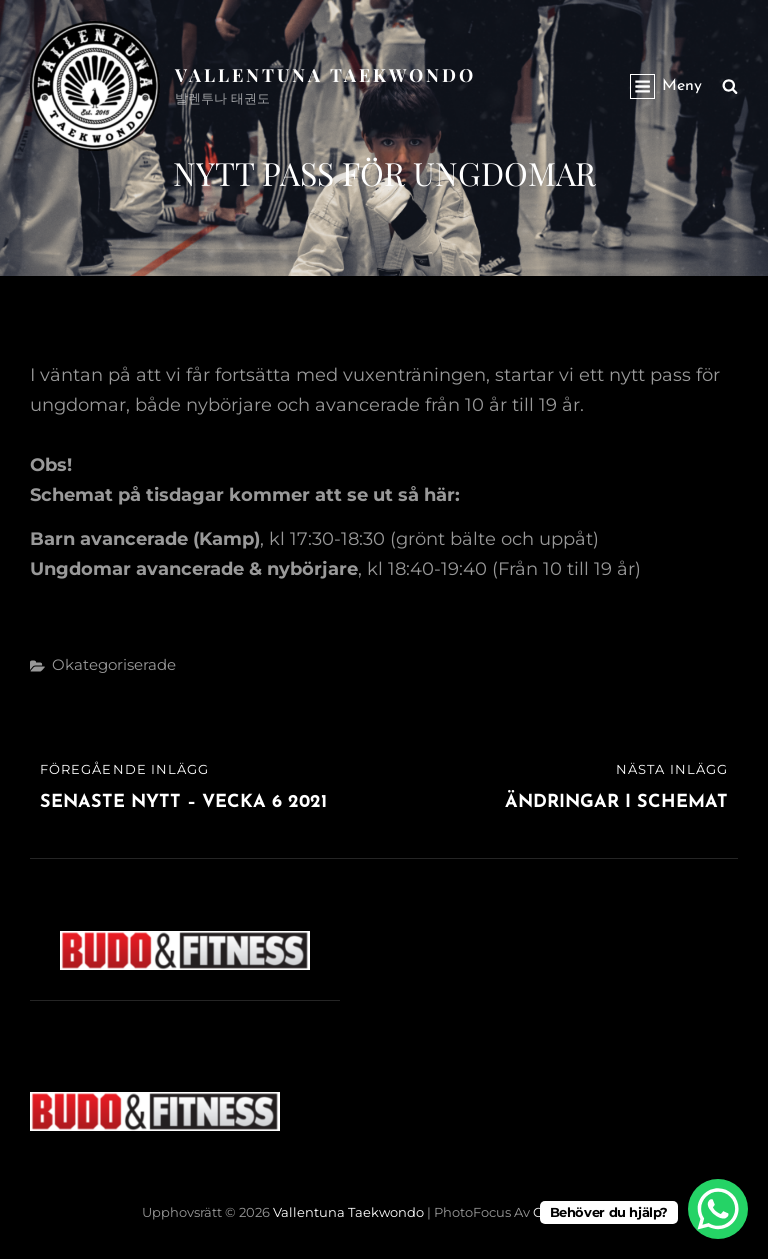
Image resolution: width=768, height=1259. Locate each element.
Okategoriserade (114, 664)
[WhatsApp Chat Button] (718, 1209)
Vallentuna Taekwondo (325, 75)
